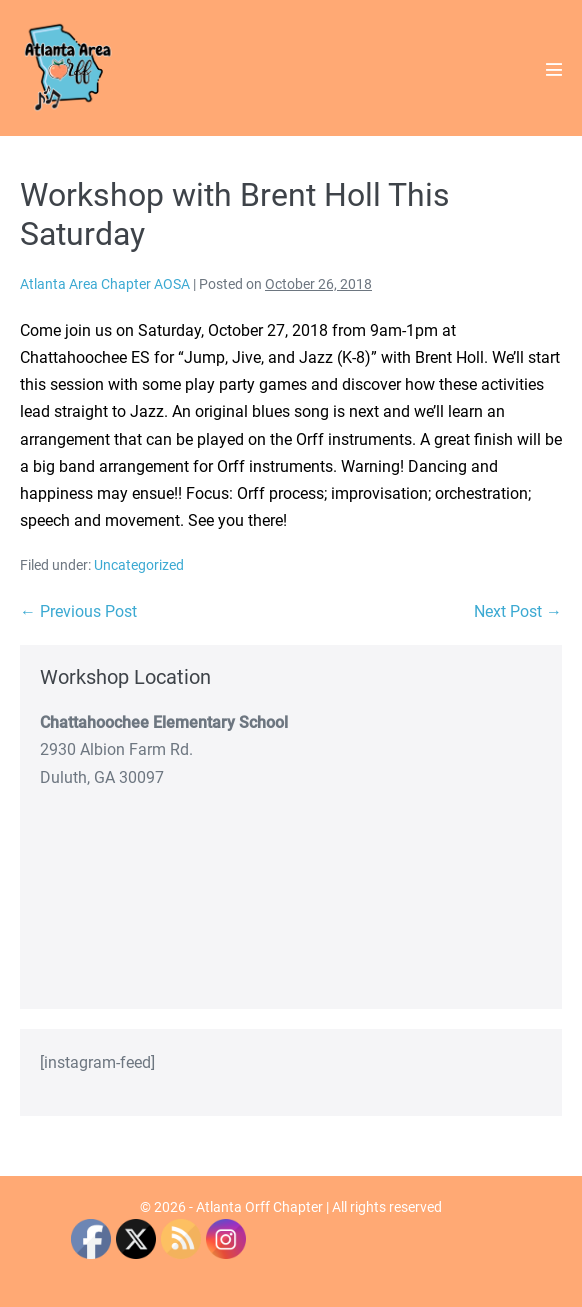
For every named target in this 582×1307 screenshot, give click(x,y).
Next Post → (518, 611)
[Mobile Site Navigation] (554, 69)
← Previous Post (78, 611)
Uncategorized (139, 565)
